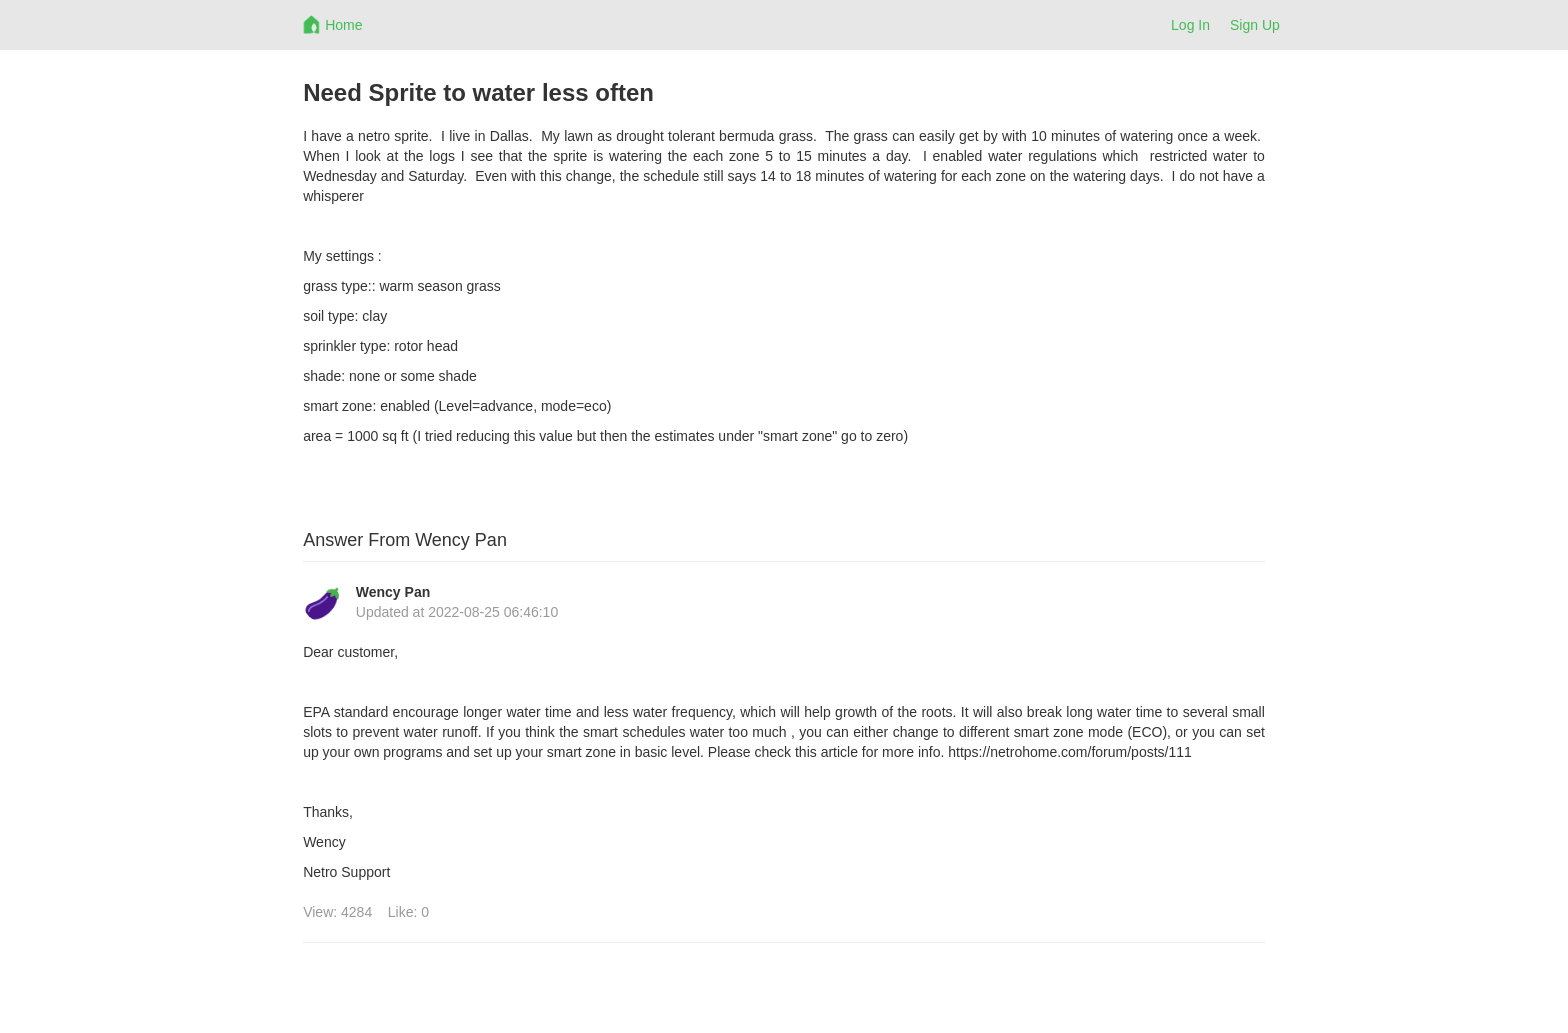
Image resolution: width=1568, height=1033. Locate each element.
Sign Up (1255, 25)
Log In (1190, 25)
